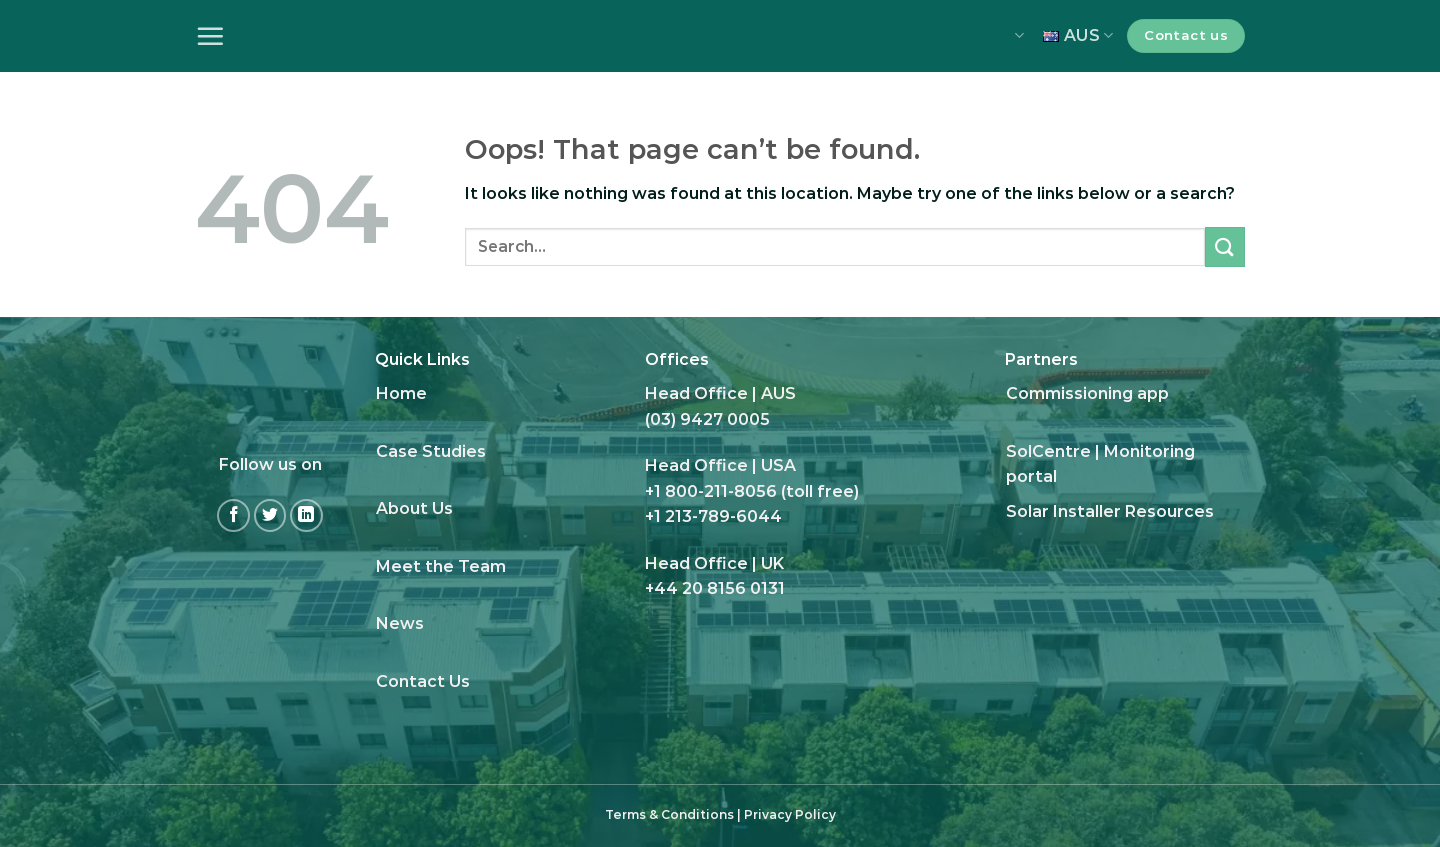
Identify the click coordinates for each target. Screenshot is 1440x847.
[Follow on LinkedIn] (306, 515)
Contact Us (423, 681)
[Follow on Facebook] (233, 515)
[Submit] (1225, 246)
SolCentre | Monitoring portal (1100, 464)
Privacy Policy (790, 814)
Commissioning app (1087, 393)
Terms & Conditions (669, 814)
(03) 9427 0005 (707, 419)
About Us (414, 508)
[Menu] (210, 36)
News (400, 623)
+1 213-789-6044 (713, 516)
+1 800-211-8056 (711, 491)
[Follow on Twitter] (270, 515)
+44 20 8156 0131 (715, 588)
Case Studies (431, 451)
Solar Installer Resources (1110, 511)
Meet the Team (441, 566)
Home (401, 393)
